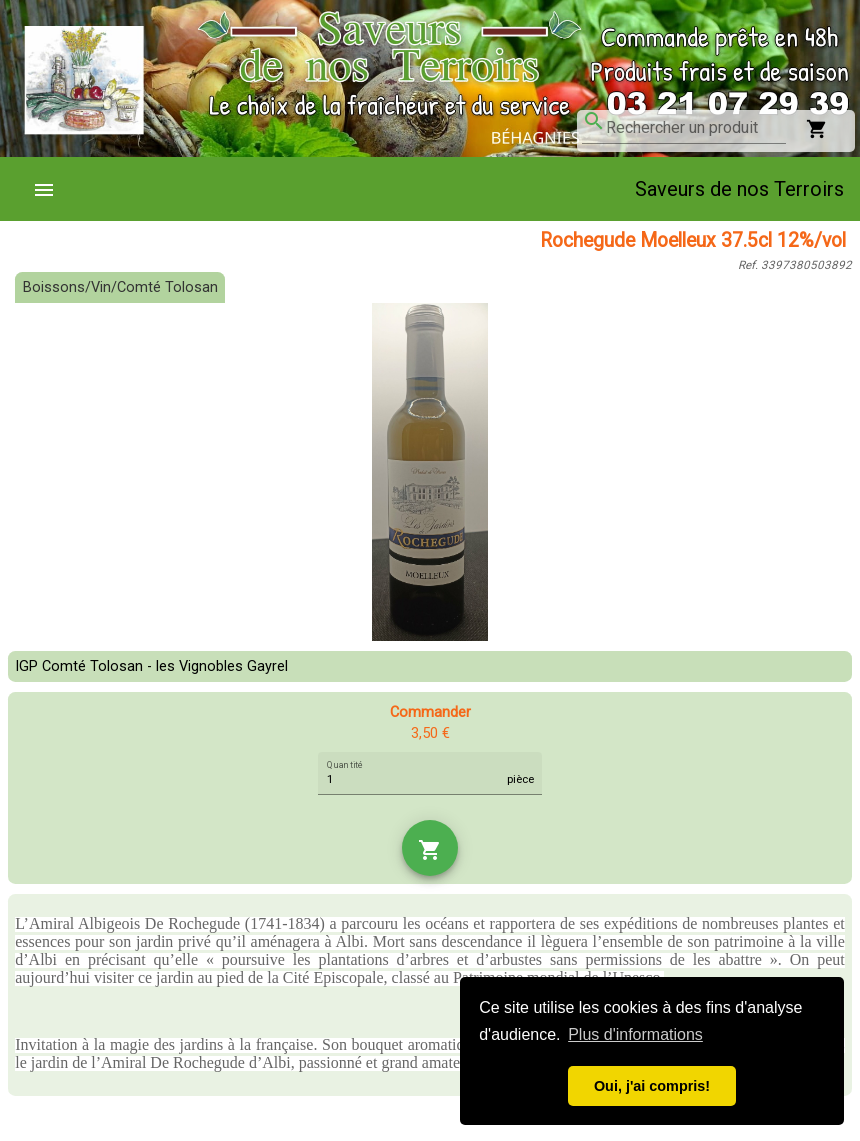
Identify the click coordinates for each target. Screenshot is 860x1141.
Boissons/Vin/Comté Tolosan (120, 287)
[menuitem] (52, 189)
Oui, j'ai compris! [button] (652, 1086)
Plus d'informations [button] (635, 1034)
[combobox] (696, 128)
